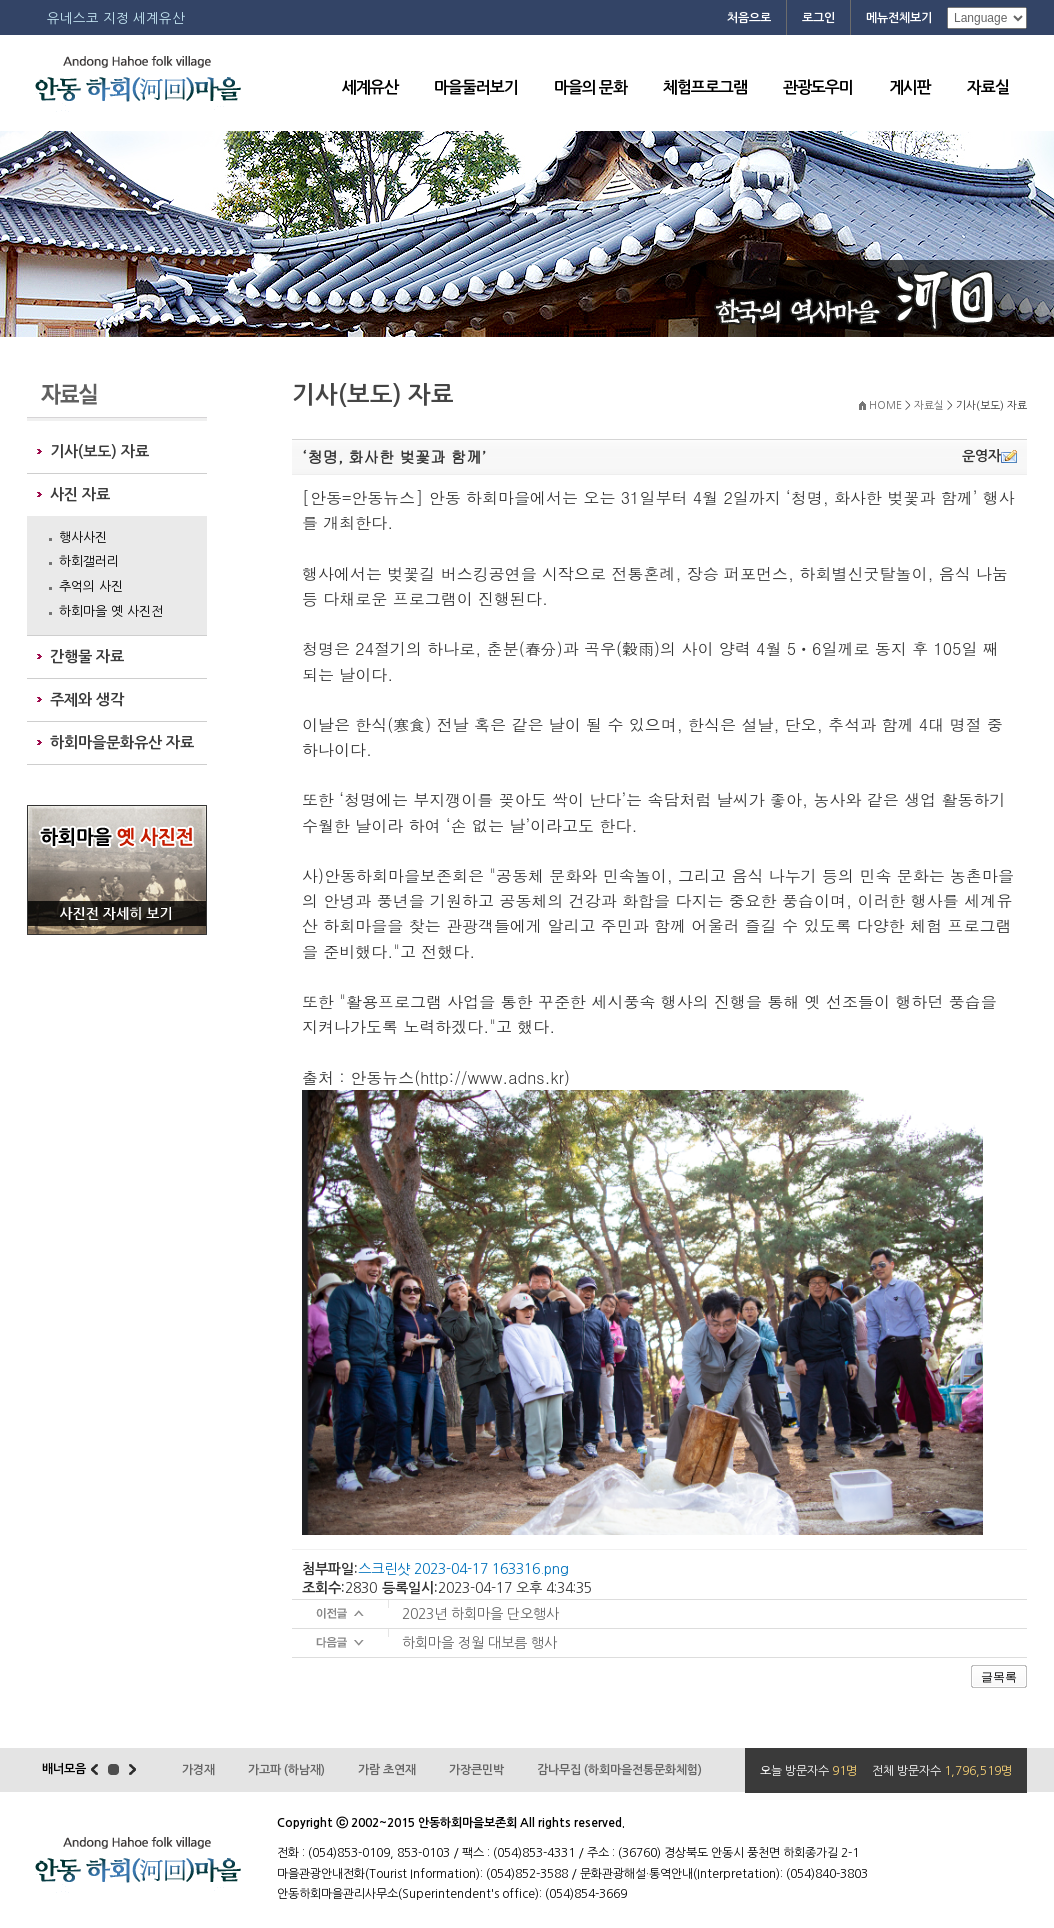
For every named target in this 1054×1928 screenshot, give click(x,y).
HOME (885, 405)
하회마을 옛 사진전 (111, 611)
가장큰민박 (476, 1770)
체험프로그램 (705, 87)
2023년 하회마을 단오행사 (480, 1614)
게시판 (910, 87)
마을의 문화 (590, 87)
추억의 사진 (91, 586)
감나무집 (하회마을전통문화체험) (619, 1770)
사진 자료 (80, 494)
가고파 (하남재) (286, 1770)
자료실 (988, 87)
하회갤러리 (89, 561)
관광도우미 (818, 87)
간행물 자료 (87, 656)
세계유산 (370, 87)
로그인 (818, 18)
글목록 (999, 1677)
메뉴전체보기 (899, 18)
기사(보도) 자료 (99, 451)
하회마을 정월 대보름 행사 (479, 1643)
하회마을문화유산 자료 (122, 742)
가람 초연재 (387, 1770)
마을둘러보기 (476, 87)
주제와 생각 (87, 699)
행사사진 (83, 537)
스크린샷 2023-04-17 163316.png (463, 1569)
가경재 (198, 1770)
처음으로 (749, 18)
